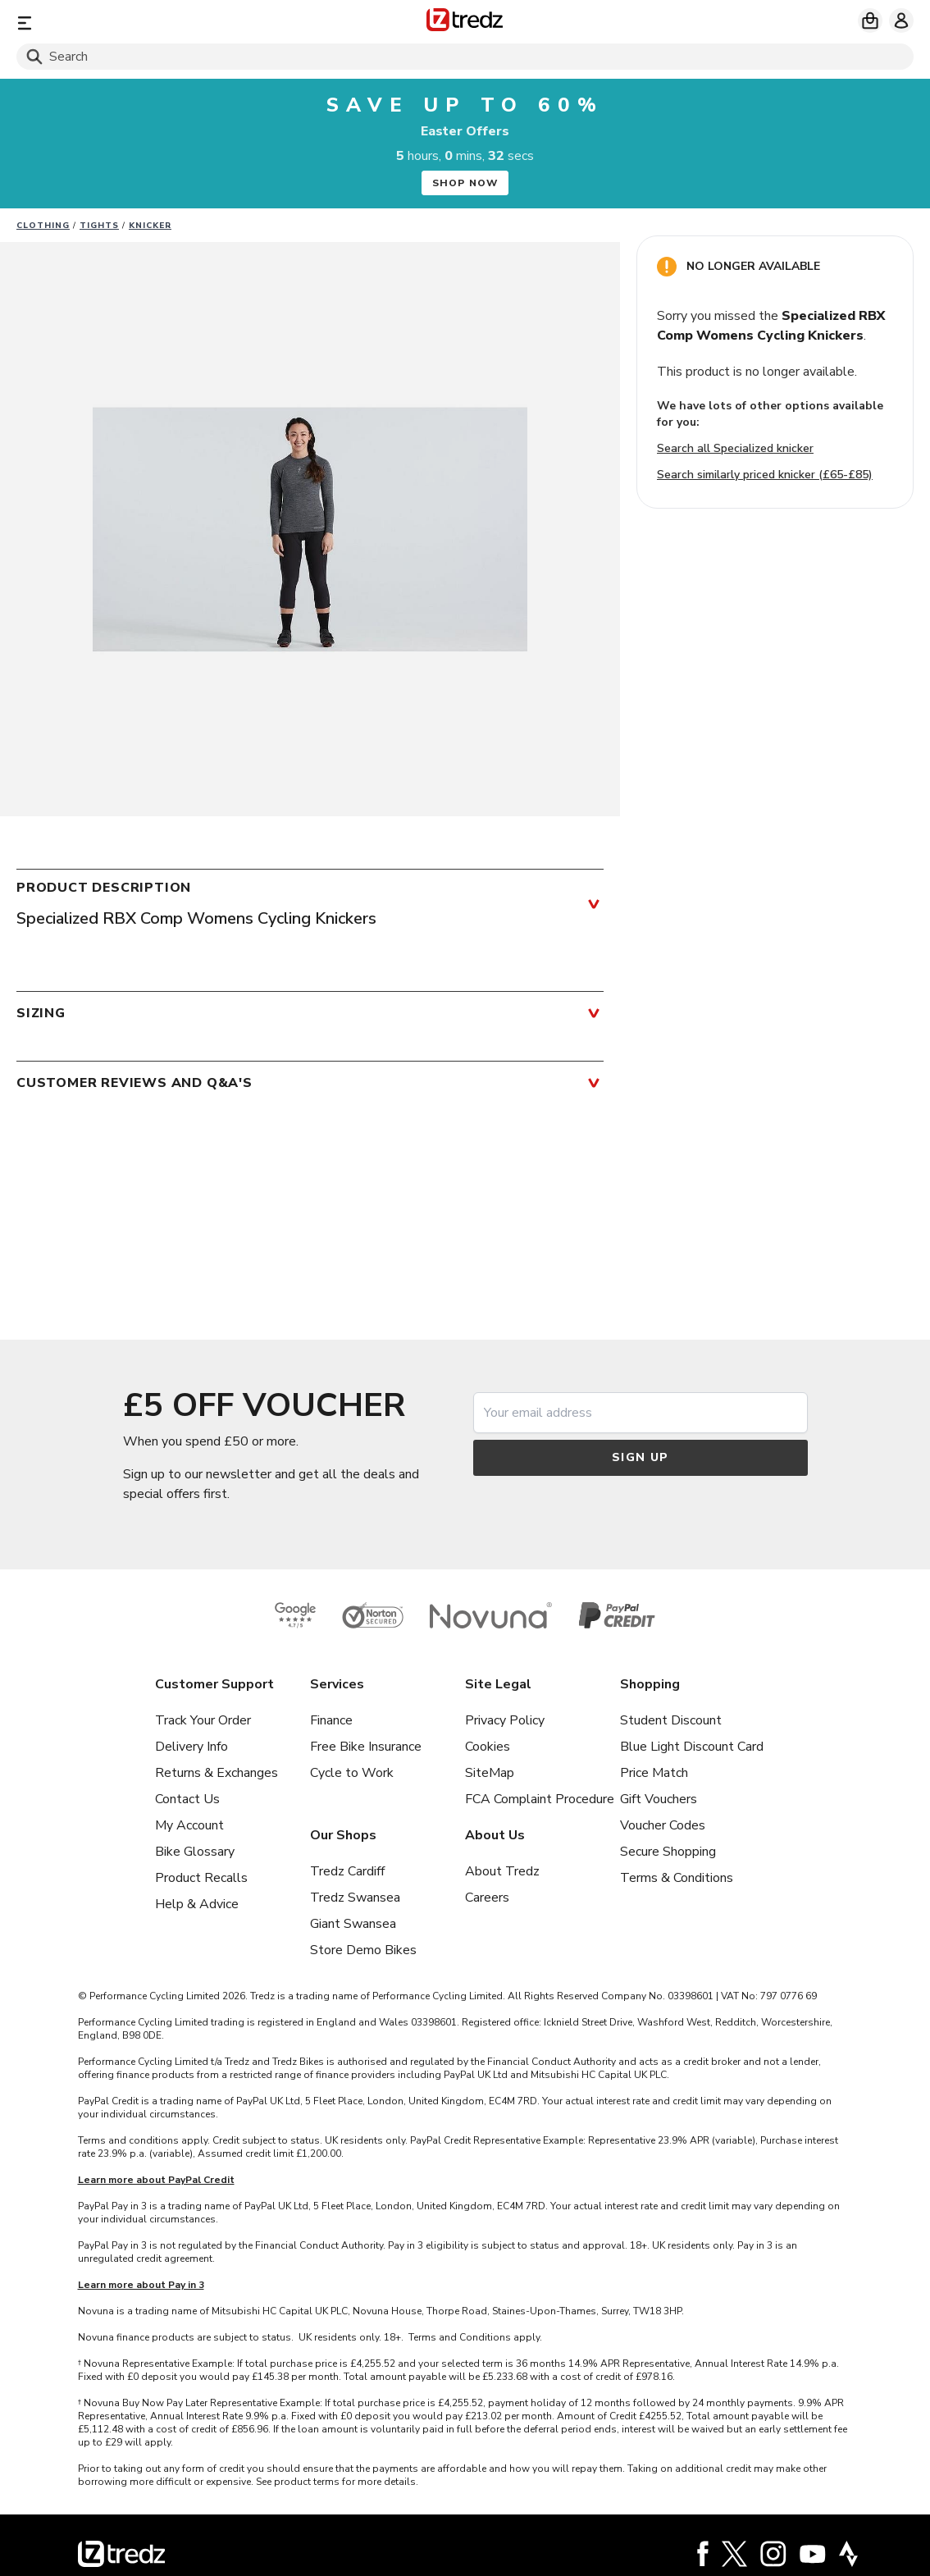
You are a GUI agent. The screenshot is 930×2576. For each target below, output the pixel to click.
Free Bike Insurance (366, 1747)
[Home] (464, 22)
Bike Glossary (195, 1852)
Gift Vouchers (658, 1799)
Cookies (487, 1747)
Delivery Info (191, 1747)
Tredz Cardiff (347, 1871)
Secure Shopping (668, 1852)
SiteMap (489, 1773)
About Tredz (502, 1871)
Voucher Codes (662, 1825)
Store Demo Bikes (363, 1950)
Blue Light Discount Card (692, 1747)
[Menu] (163, 22)
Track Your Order (203, 1720)
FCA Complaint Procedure (539, 1799)
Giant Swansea (353, 1924)
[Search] (465, 56)
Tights (99, 225)
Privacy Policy (505, 1720)
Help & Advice (197, 1904)
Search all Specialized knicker (735, 448)
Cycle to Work (352, 1773)
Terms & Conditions (676, 1878)
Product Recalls (201, 1878)
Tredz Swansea (355, 1898)
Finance (331, 1720)
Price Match (654, 1773)
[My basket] (870, 20)
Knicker (150, 225)
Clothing (43, 225)
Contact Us (187, 1799)
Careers (487, 1898)
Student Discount (671, 1720)
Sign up (640, 1457)
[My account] (901, 20)
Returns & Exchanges (216, 1773)
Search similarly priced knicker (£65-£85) (765, 474)
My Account (189, 1825)
